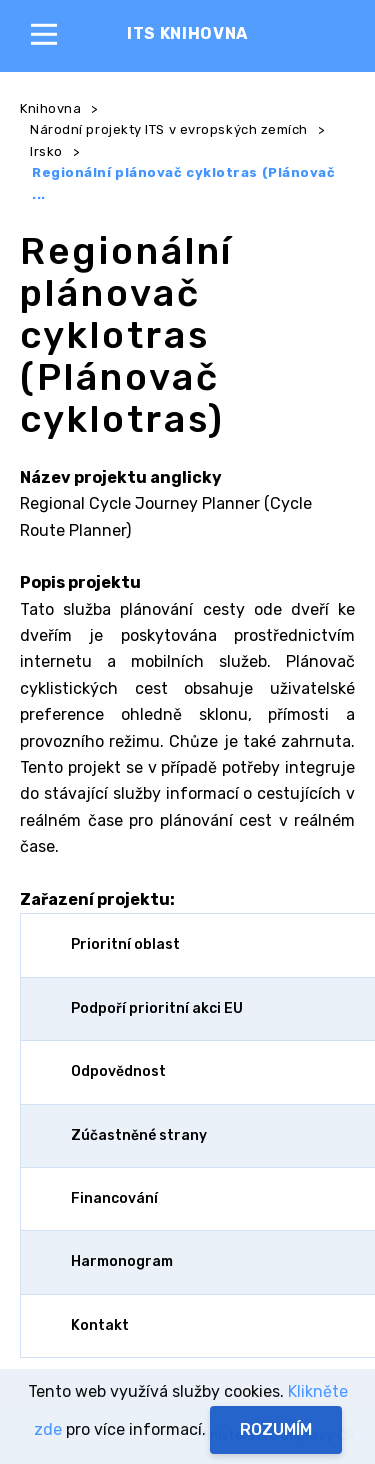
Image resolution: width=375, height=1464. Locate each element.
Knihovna (50, 108)
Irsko (46, 151)
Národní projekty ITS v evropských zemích (169, 129)
